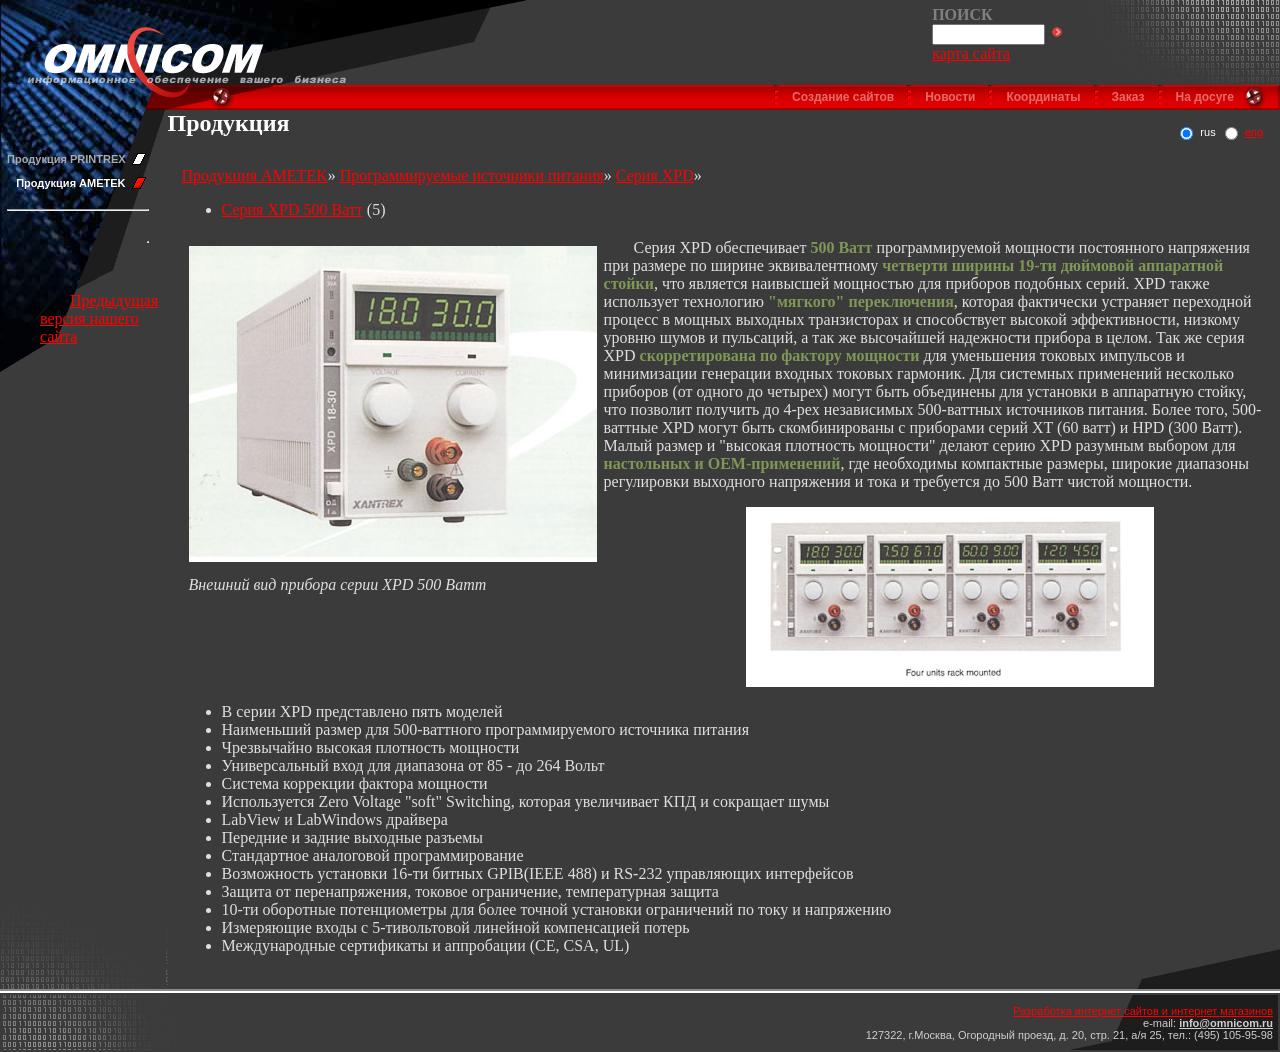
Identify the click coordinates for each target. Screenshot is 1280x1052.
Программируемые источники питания (472, 175)
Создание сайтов (843, 97)
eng (1254, 132)
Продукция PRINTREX (66, 159)
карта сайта (971, 53)
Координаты (1043, 97)
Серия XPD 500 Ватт (292, 209)
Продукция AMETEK (70, 183)
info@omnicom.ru (1226, 1023)
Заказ (1128, 97)
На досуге (1205, 97)
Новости (950, 97)
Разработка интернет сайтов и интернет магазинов (1143, 1011)
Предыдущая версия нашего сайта (99, 318)
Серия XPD (655, 175)
